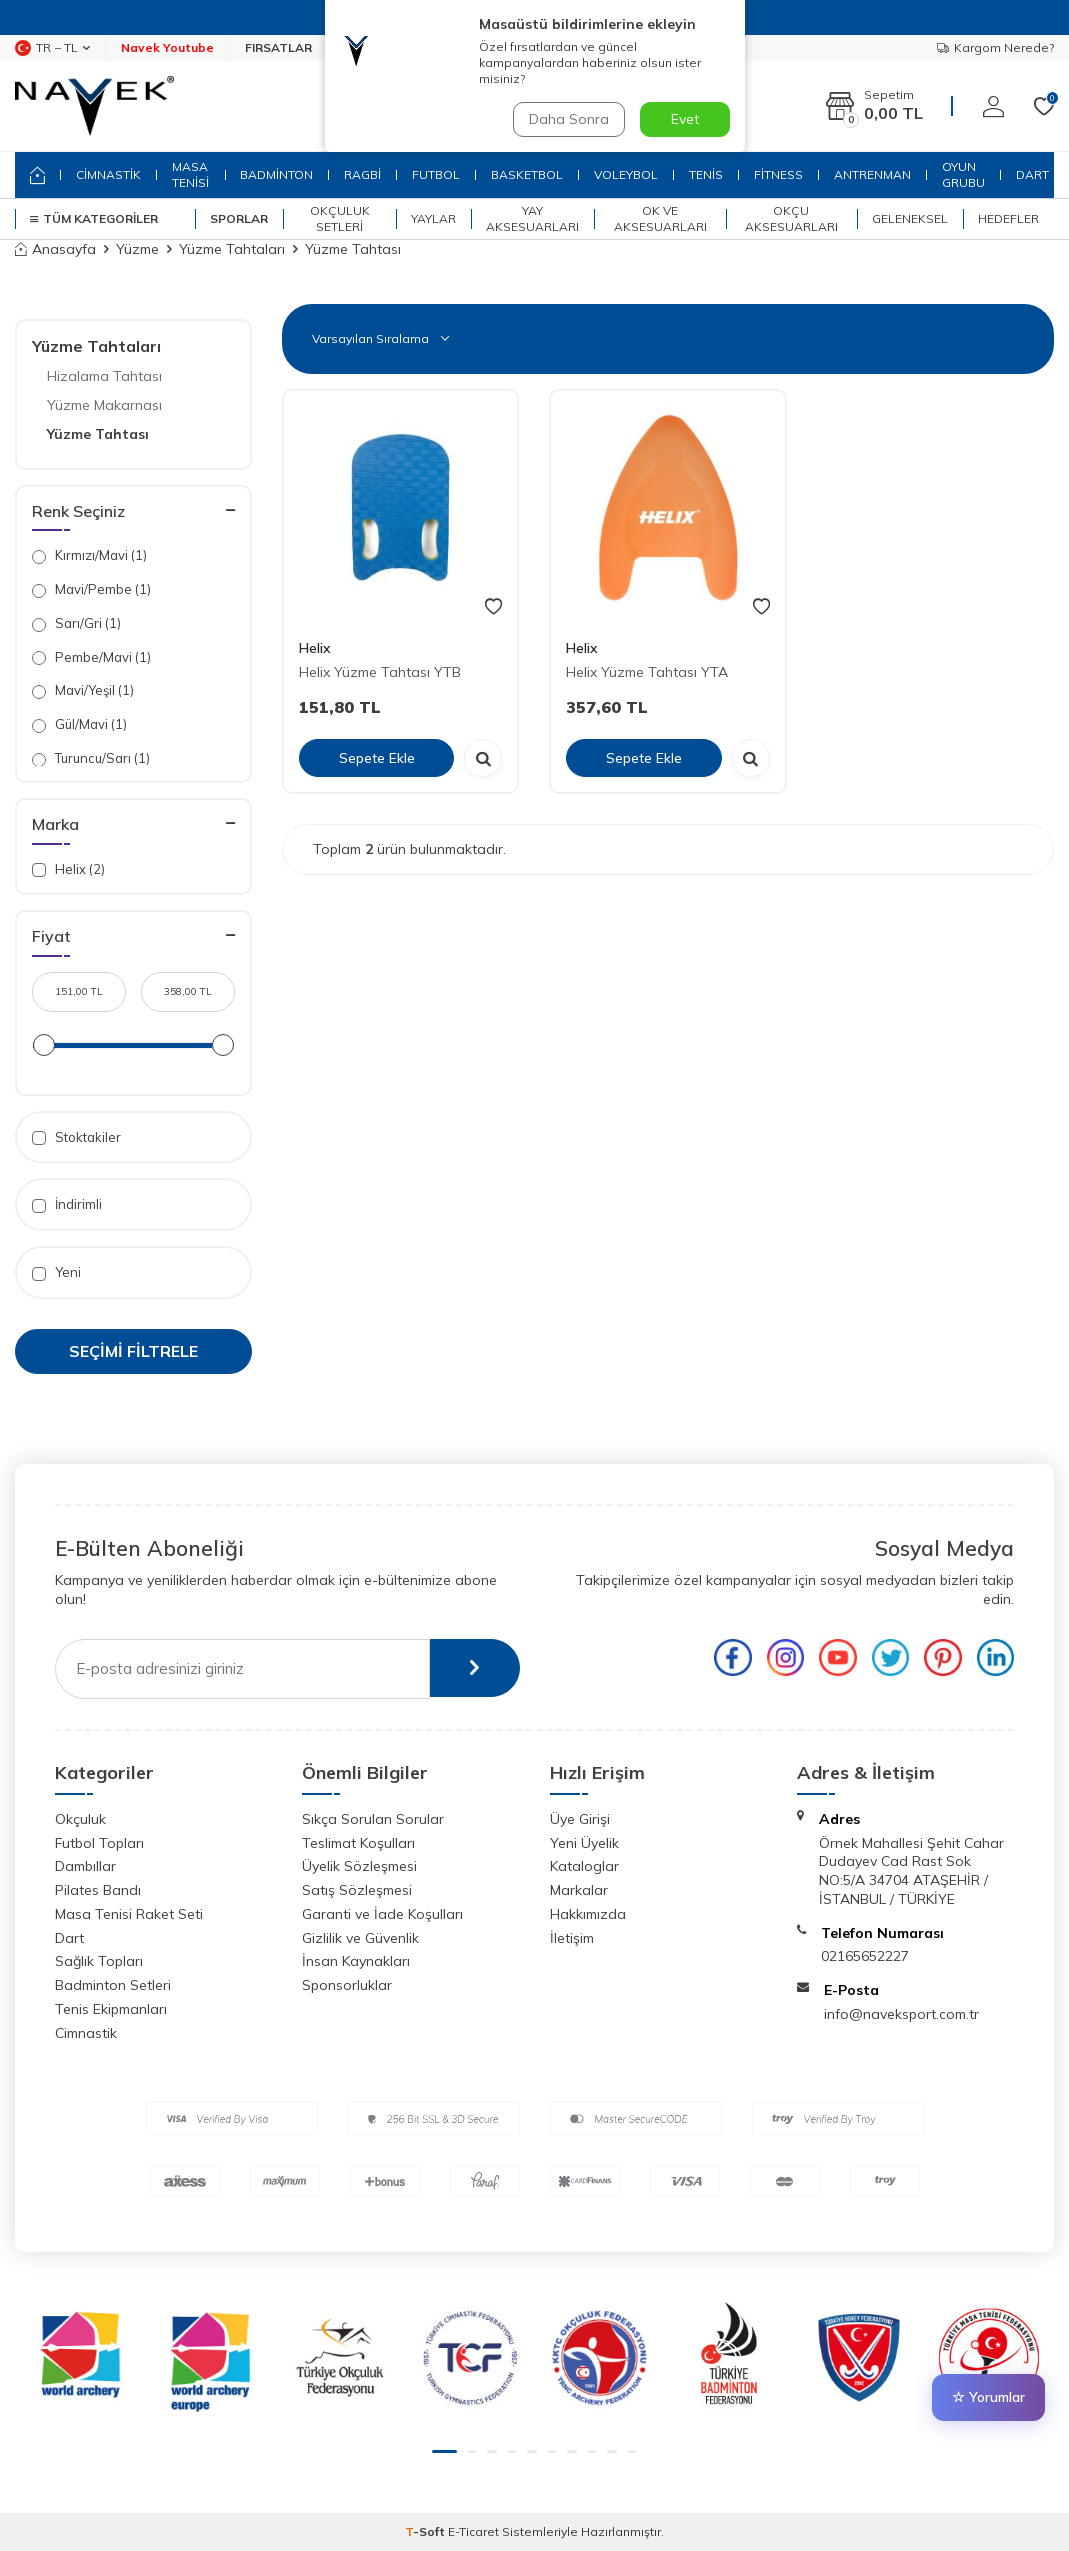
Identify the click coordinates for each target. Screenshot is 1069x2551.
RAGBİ (362, 174)
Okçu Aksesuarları (791, 218)
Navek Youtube (167, 47)
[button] (444, 2451)
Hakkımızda (588, 1914)
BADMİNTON (276, 174)
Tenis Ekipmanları (111, 2009)
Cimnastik (86, 2033)
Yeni (56, 1272)
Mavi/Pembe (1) (91, 589)
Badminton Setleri (113, 1985)
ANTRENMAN (872, 174)
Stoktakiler (76, 1137)
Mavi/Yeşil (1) (83, 690)
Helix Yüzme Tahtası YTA (647, 672)
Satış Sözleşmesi (357, 1890)
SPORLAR (239, 218)
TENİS (706, 174)
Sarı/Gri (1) (76, 623)
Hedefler (1008, 218)
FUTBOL (436, 174)
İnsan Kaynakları (356, 1961)
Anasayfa (55, 249)
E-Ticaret (473, 2531)
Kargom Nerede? (995, 47)
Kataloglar (584, 1866)
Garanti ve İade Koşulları (382, 1914)
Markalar (579, 1890)
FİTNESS (778, 174)
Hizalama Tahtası (104, 376)
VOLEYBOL (626, 174)
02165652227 (865, 1956)
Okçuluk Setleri (340, 218)
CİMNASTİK (108, 174)
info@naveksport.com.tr (901, 2014)
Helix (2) (68, 869)
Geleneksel (910, 218)
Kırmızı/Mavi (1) (89, 555)
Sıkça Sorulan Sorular (373, 1819)
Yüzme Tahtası (98, 434)
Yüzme (137, 249)
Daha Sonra (569, 119)
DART (1032, 174)
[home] (37, 175)
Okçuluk (80, 1819)
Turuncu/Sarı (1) (91, 758)
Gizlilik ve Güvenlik (360, 1938)
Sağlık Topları (99, 1961)
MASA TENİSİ (190, 174)
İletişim (572, 1938)
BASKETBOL (527, 174)
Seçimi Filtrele (133, 1351)
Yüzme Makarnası (104, 405)
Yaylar (433, 218)
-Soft (426, 2531)
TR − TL (52, 48)
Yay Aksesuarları (532, 218)
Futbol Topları (99, 1843)
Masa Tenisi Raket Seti (129, 1914)
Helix (315, 648)
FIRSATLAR (278, 47)
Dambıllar (85, 1866)
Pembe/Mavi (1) (91, 657)
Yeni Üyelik (584, 1843)
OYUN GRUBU (963, 174)
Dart (69, 1938)
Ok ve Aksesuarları (660, 218)
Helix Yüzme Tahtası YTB (380, 672)
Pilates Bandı (98, 1890)
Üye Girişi (580, 1819)
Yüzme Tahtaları (232, 249)
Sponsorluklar (347, 1985)
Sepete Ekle (377, 757)
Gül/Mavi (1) (79, 724)
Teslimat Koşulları (358, 1843)
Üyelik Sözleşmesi (359, 1866)
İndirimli (67, 1204)
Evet (685, 119)
